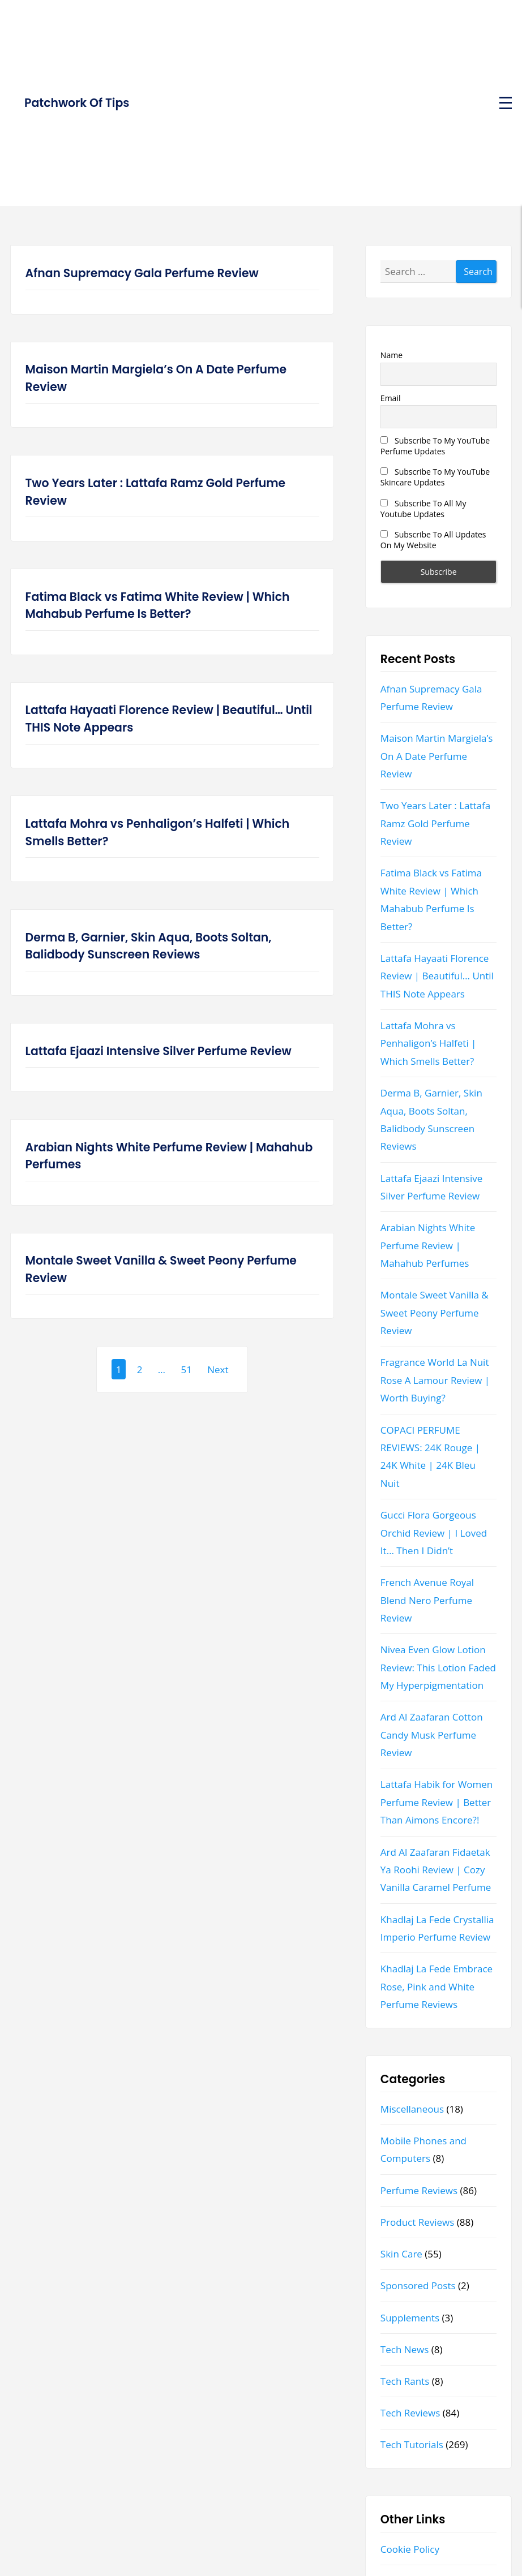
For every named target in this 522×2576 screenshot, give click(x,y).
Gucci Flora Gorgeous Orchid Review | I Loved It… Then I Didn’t (433, 1532)
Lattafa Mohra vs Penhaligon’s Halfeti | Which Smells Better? (157, 832)
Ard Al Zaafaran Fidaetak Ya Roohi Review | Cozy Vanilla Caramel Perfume (435, 1870)
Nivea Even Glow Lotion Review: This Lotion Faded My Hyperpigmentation (438, 1667)
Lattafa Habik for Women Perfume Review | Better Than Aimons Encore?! (436, 1802)
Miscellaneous (412, 2108)
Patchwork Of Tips (76, 103)
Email (390, 398)
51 (186, 1369)
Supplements (409, 2317)
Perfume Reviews (418, 2190)
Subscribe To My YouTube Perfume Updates (435, 446)
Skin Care (401, 2253)
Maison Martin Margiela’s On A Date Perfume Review (155, 378)
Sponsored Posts (418, 2285)
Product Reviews (417, 2222)
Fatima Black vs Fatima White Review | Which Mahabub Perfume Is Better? (157, 605)
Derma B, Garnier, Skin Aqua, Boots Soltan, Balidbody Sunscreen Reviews (148, 946)
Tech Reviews (410, 2412)
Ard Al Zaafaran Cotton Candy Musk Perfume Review (431, 1734)
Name (391, 355)
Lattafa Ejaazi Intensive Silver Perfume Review (158, 1051)
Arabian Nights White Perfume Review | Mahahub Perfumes (169, 1156)
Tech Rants (404, 2381)
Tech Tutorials (411, 2444)
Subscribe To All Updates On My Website (433, 540)
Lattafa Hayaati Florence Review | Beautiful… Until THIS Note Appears (169, 719)
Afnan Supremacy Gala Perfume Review (142, 273)
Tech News (404, 2349)
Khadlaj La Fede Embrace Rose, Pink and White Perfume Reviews (436, 1986)
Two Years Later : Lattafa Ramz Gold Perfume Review (155, 492)
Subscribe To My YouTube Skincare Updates (435, 477)
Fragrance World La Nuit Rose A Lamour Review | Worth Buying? (435, 1380)
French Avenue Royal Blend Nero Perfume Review (427, 1600)
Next (217, 1369)
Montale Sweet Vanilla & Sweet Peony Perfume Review (161, 1269)
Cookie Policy (409, 2549)
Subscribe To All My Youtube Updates (423, 508)
